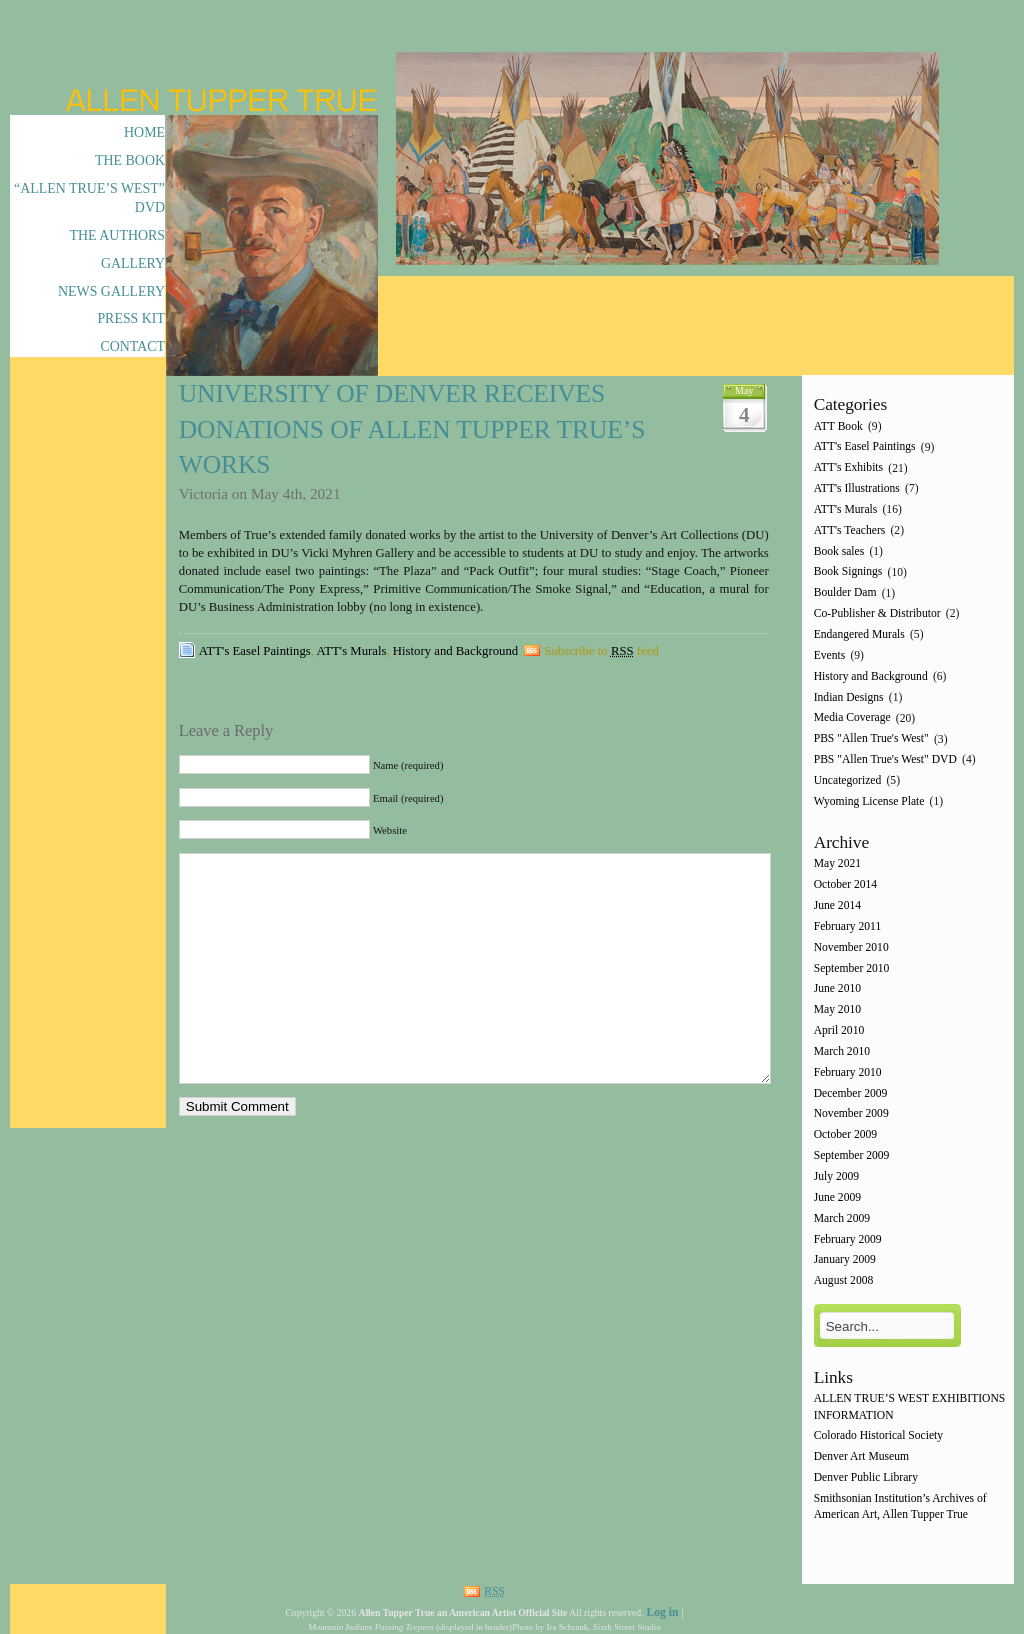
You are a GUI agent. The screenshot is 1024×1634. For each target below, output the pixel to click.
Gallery (133, 263)
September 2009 (852, 1155)
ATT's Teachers (850, 530)
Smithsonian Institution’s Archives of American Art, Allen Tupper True (900, 1506)
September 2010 (852, 968)
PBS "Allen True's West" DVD (885, 759)
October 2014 (845, 885)
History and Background (455, 651)
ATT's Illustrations (857, 488)
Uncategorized (848, 780)
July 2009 (836, 1176)
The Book (130, 160)
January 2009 (845, 1260)
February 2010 (848, 1072)
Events (830, 655)
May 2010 (837, 1010)
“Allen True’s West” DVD (89, 198)
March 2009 (842, 1218)
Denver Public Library (866, 1477)
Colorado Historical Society (878, 1436)
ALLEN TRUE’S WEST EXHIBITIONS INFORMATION (910, 1407)
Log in (662, 1612)
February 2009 (848, 1239)
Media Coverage (852, 718)
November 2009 (851, 1114)
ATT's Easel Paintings (255, 651)
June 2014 (837, 905)
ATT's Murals (352, 651)
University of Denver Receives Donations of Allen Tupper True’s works (412, 429)
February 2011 (848, 926)
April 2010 (839, 1030)
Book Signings (848, 572)
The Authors (117, 235)
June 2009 (837, 1197)
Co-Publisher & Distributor (877, 613)
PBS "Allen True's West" (871, 739)
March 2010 (842, 1051)
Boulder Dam (845, 593)
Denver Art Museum (861, 1457)
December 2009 (851, 1093)
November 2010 (851, 947)
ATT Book (838, 426)
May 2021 (837, 864)
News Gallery (111, 291)
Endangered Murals (859, 634)
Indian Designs (849, 697)
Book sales (839, 551)
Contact (132, 346)
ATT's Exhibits (848, 468)
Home (144, 132)
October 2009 (845, 1135)
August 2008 (844, 1281)
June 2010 (837, 989)
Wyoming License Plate (869, 801)
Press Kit (131, 318)
